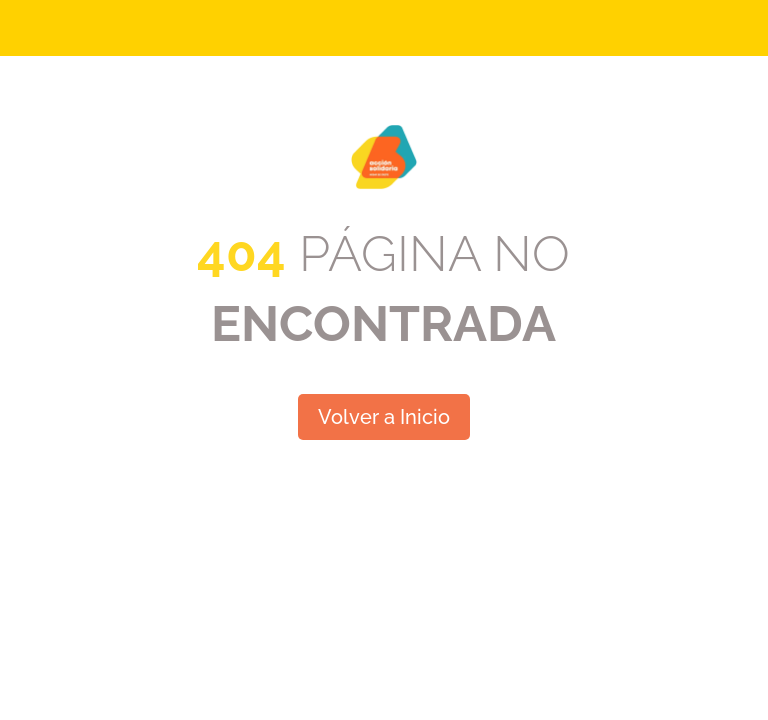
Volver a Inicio (384, 417)
